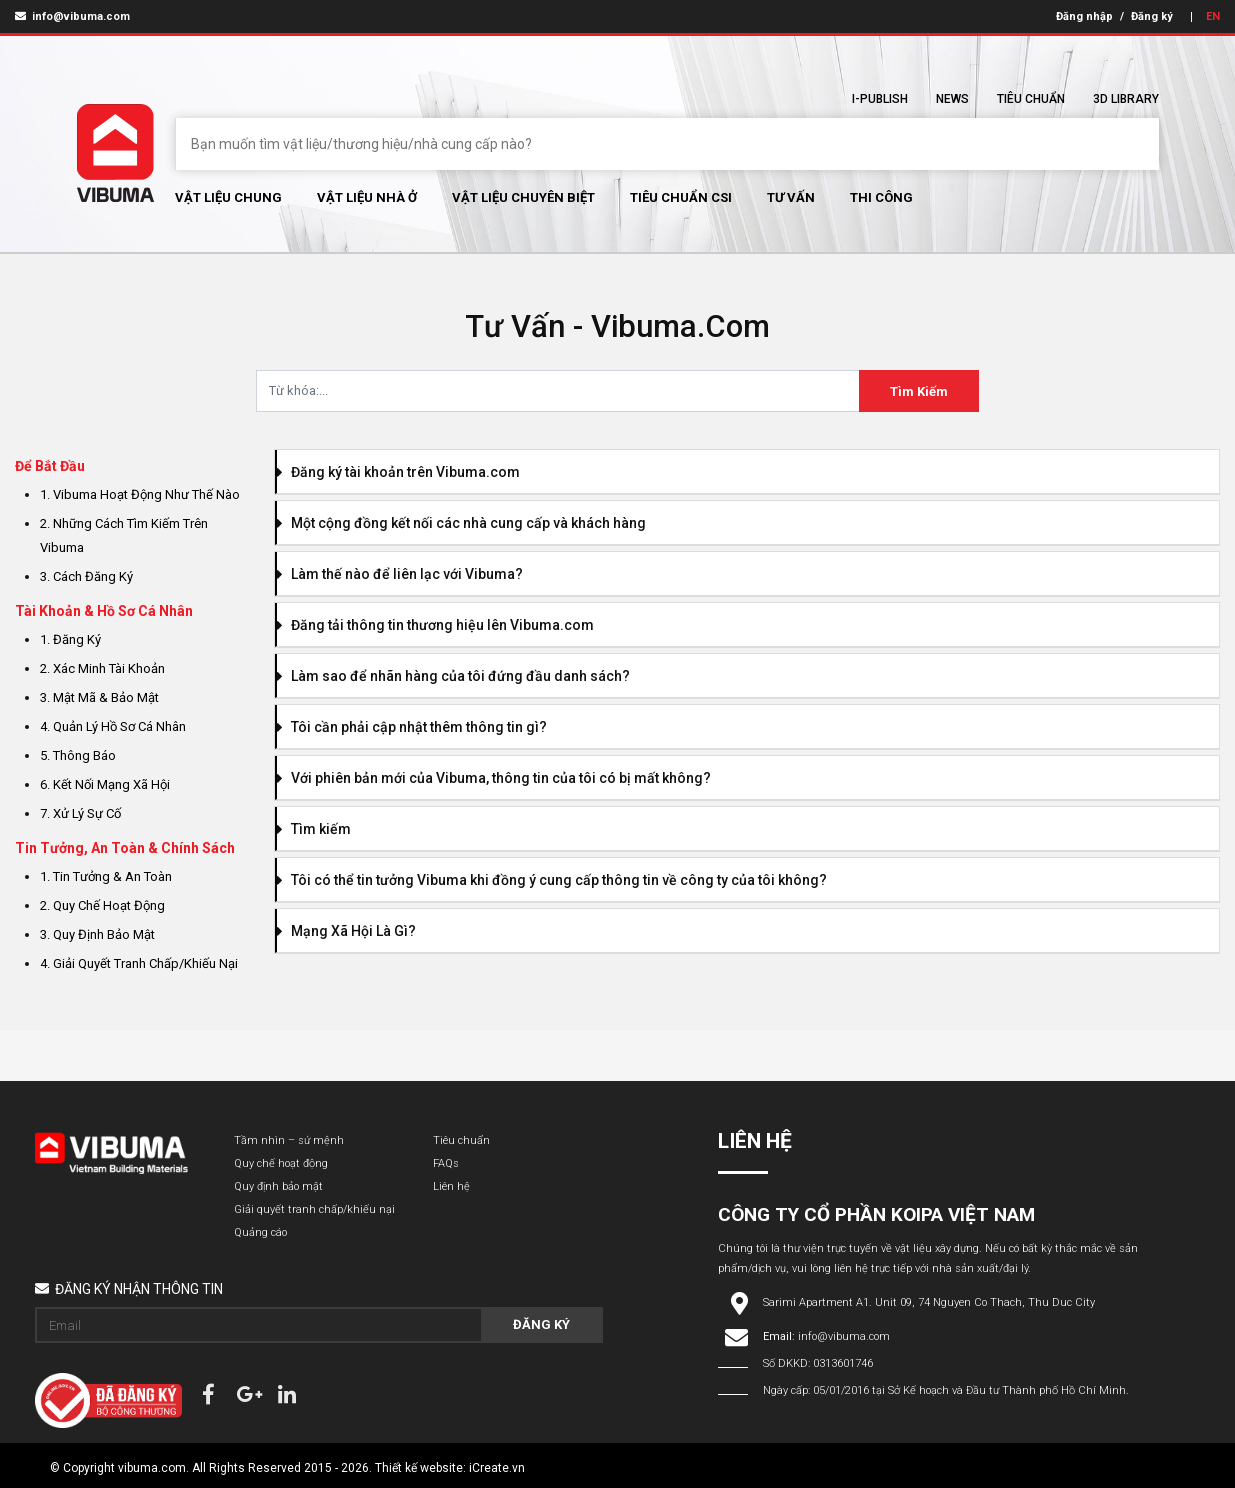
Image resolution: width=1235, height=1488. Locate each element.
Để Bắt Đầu (50, 466)
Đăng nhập (1084, 16)
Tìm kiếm (314, 829)
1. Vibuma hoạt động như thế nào (140, 494)
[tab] (747, 472)
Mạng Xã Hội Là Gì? (346, 931)
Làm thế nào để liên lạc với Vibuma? (400, 574)
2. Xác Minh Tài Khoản (102, 668)
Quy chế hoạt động (281, 1163)
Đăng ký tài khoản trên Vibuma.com (398, 472)
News (952, 99)
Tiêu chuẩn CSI (681, 197)
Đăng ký (1152, 16)
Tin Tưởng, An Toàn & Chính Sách (125, 848)
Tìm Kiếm (919, 391)
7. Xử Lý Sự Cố (80, 813)
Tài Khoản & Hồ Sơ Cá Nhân (104, 611)
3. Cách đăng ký (86, 576)
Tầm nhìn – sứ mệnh (289, 1140)
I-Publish (880, 99)
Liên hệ (451, 1186)
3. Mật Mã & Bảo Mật (99, 697)
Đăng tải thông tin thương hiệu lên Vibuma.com (435, 625)
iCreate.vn (497, 1468)
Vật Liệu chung (228, 197)
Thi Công (881, 197)
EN (1213, 16)
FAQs (446, 1163)
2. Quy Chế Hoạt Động (102, 905)
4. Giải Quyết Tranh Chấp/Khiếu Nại (139, 963)
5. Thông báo (78, 755)
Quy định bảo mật (278, 1186)
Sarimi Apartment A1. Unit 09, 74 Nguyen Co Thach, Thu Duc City (929, 1302)
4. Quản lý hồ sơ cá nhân (113, 726)
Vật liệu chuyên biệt (523, 197)
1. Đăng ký (70, 639)
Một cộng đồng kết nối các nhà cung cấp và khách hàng (461, 523)
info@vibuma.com (72, 16)
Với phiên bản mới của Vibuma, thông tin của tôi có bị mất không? (494, 778)
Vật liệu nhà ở (367, 197)
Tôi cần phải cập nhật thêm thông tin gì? (412, 727)
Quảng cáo (260, 1232)
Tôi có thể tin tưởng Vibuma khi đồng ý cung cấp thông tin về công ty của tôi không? (552, 880)
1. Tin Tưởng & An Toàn (106, 876)
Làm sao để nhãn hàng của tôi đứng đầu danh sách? (453, 676)
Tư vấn (791, 197)
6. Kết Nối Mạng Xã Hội (105, 784)
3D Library (1126, 99)
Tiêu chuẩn (1031, 99)
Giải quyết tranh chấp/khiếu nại (314, 1209)
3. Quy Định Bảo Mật (97, 934)
